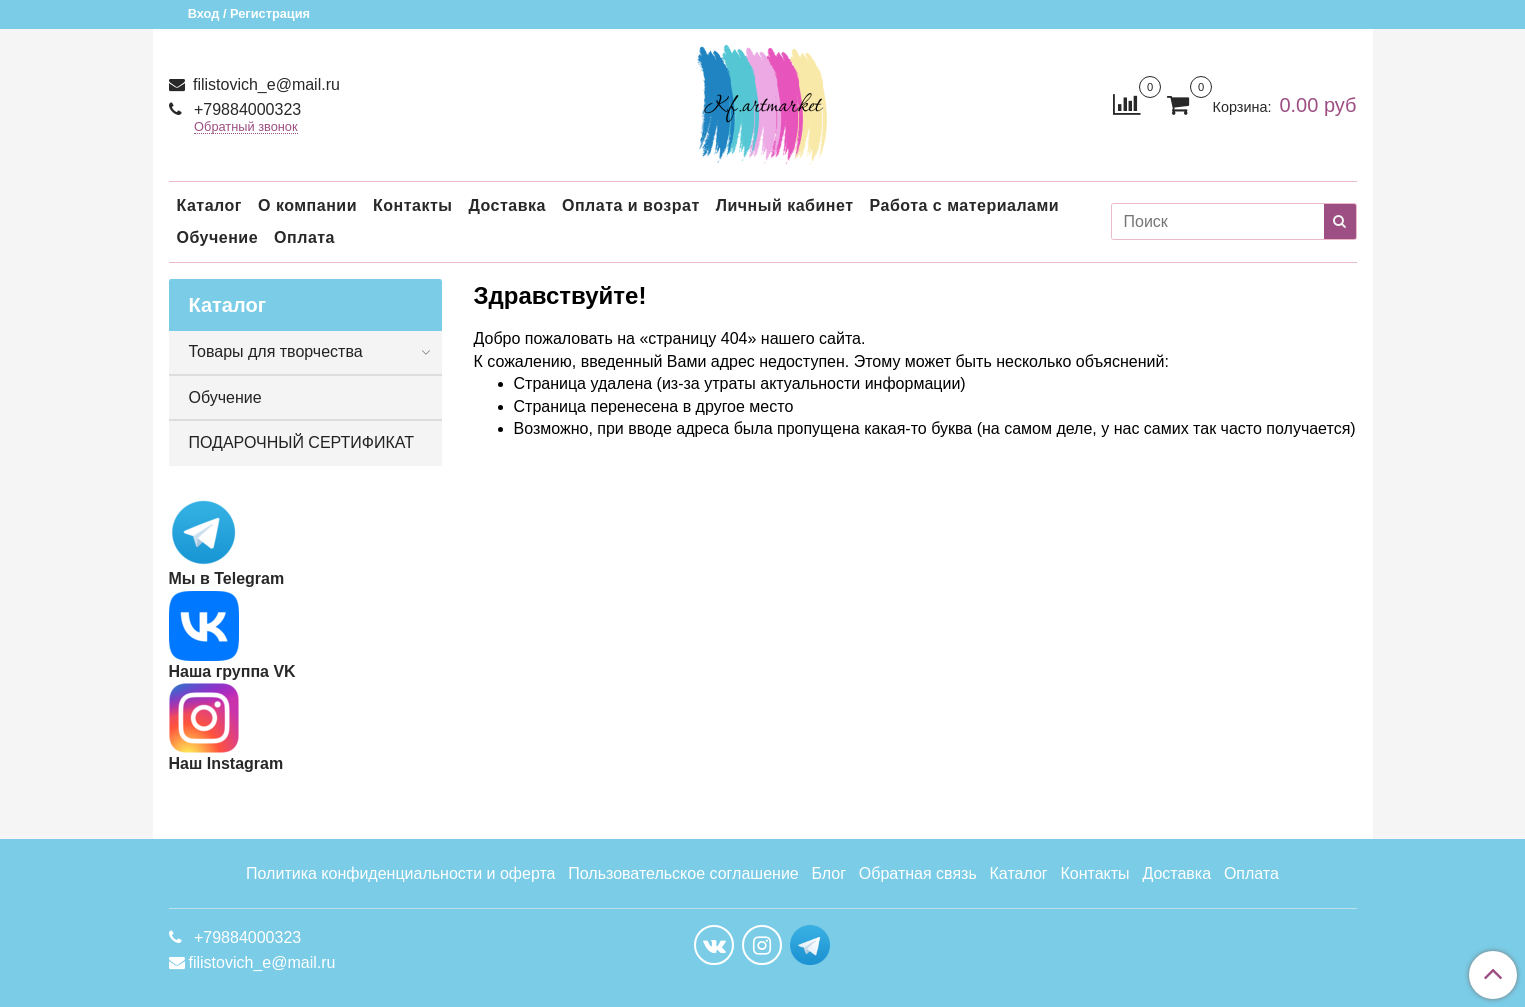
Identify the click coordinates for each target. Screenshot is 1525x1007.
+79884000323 (246, 109)
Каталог (209, 205)
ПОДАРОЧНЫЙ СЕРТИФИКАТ (301, 442)
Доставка (507, 205)
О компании (307, 205)
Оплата (304, 237)
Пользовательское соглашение (683, 873)
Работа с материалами (965, 205)
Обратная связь (918, 873)
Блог (829, 873)
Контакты (412, 205)
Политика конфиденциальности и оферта (400, 873)
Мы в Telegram (227, 578)
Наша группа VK (232, 635)
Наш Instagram (226, 727)
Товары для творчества (276, 351)
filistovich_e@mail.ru (264, 84)
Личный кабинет (785, 205)
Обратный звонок (246, 127)
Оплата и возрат (631, 205)
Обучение (218, 237)
